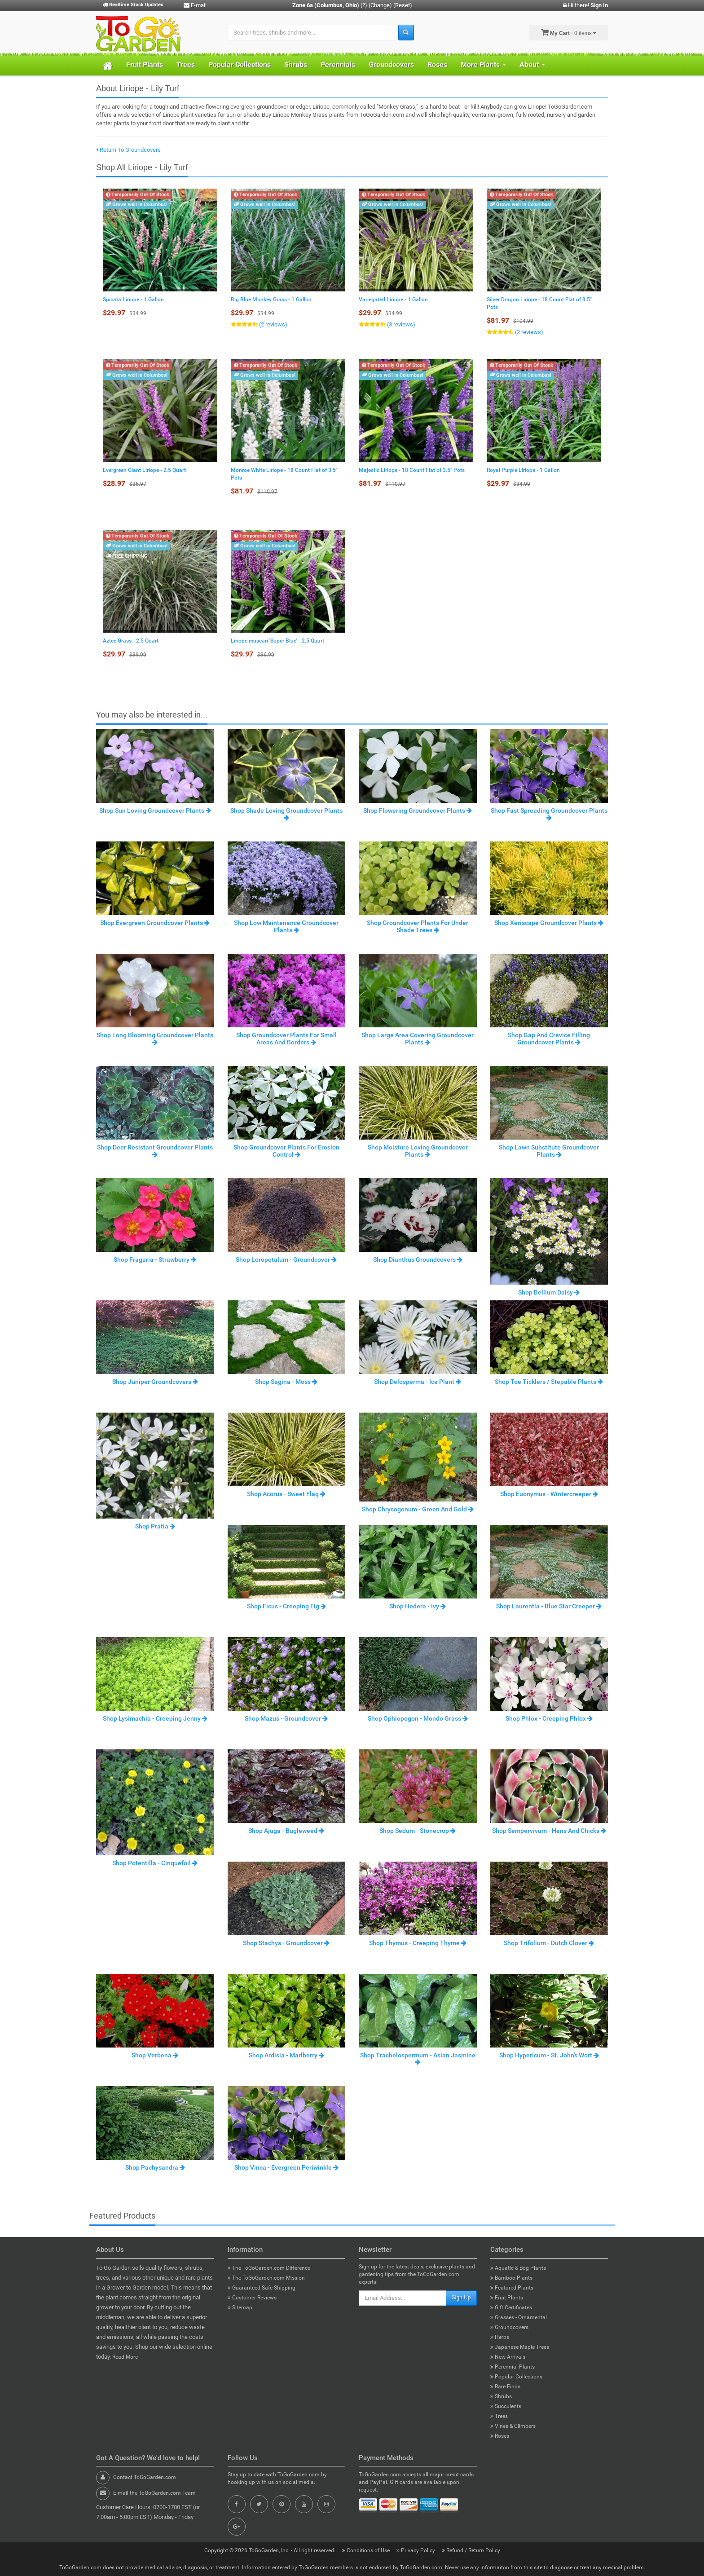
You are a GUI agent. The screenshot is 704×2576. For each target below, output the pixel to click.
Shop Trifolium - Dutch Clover (549, 1942)
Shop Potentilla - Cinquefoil (155, 1863)
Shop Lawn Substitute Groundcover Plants (549, 1151)
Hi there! (585, 5)
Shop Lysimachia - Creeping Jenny (155, 1718)
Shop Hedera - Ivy (417, 1606)
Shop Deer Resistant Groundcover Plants (155, 1150)
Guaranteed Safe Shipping (261, 2288)
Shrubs (295, 64)
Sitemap (240, 2307)
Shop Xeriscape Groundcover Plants (548, 922)
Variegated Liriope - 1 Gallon (393, 299)
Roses (437, 64)
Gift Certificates (511, 2307)
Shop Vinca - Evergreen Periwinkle (286, 2167)
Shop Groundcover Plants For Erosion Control (286, 1151)
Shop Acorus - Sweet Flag (286, 1493)
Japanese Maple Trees (519, 2347)
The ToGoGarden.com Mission (266, 2278)
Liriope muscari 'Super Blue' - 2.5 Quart (277, 641)
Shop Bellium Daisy (549, 1292)
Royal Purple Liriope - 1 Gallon (523, 470)
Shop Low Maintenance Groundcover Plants (286, 926)
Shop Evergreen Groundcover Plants (155, 922)
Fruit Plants (144, 64)
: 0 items (568, 32)
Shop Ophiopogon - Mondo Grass (418, 1718)
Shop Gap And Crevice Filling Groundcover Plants (549, 1038)
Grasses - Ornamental (518, 2317)
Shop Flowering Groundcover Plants (417, 810)
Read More (125, 2357)
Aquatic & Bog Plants (518, 2268)
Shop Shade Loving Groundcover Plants (286, 813)
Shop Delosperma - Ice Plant (417, 1381)
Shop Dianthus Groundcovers (417, 1259)
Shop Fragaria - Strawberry (155, 1259)
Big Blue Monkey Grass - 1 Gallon (271, 299)
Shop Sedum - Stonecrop (417, 1830)
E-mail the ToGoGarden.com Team (154, 2493)
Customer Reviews (252, 2297)
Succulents (505, 2406)
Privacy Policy (416, 2550)
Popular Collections (239, 64)
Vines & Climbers (513, 2426)
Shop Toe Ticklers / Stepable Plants (549, 1381)
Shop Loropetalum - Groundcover (286, 1259)
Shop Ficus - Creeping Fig (286, 1606)
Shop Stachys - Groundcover (286, 1942)
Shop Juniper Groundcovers (155, 1381)
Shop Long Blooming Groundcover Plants (155, 1038)
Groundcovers (391, 64)
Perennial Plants (512, 2367)
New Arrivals (507, 2357)
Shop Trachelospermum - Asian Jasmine (417, 2058)
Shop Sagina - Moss (286, 1381)
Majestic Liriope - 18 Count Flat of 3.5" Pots (412, 470)
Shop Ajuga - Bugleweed (286, 1830)
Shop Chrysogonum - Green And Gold (418, 1509)
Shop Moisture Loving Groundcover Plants (418, 1151)
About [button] (532, 64)
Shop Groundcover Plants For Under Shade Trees (417, 926)
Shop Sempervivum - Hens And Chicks (549, 1830)
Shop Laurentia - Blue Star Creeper (549, 1606)
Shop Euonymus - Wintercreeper (549, 1493)
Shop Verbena (155, 2055)
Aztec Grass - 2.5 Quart (130, 641)
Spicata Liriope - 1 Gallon (133, 299)
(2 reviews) (272, 324)
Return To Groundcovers (128, 149)
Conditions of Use (366, 2550)
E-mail (195, 5)
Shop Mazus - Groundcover (286, 1718)
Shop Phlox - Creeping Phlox (549, 1718)
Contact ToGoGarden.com (144, 2477)
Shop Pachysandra (155, 2167)
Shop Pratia (155, 1526)
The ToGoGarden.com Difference (269, 2268)
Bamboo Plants (511, 2278)
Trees (185, 64)
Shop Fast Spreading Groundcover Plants (549, 813)
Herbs (499, 2337)
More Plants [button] (483, 64)
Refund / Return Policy (471, 2550)
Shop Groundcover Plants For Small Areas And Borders (286, 1038)
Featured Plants (511, 2288)
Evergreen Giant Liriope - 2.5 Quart (144, 470)
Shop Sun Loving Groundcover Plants (155, 810)
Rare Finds (505, 2386)
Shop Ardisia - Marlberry (286, 2055)
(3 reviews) (400, 324)
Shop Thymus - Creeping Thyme (417, 1942)
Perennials (338, 64)
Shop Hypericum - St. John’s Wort (549, 2055)
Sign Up (461, 2297)
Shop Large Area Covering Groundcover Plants (417, 1038)
